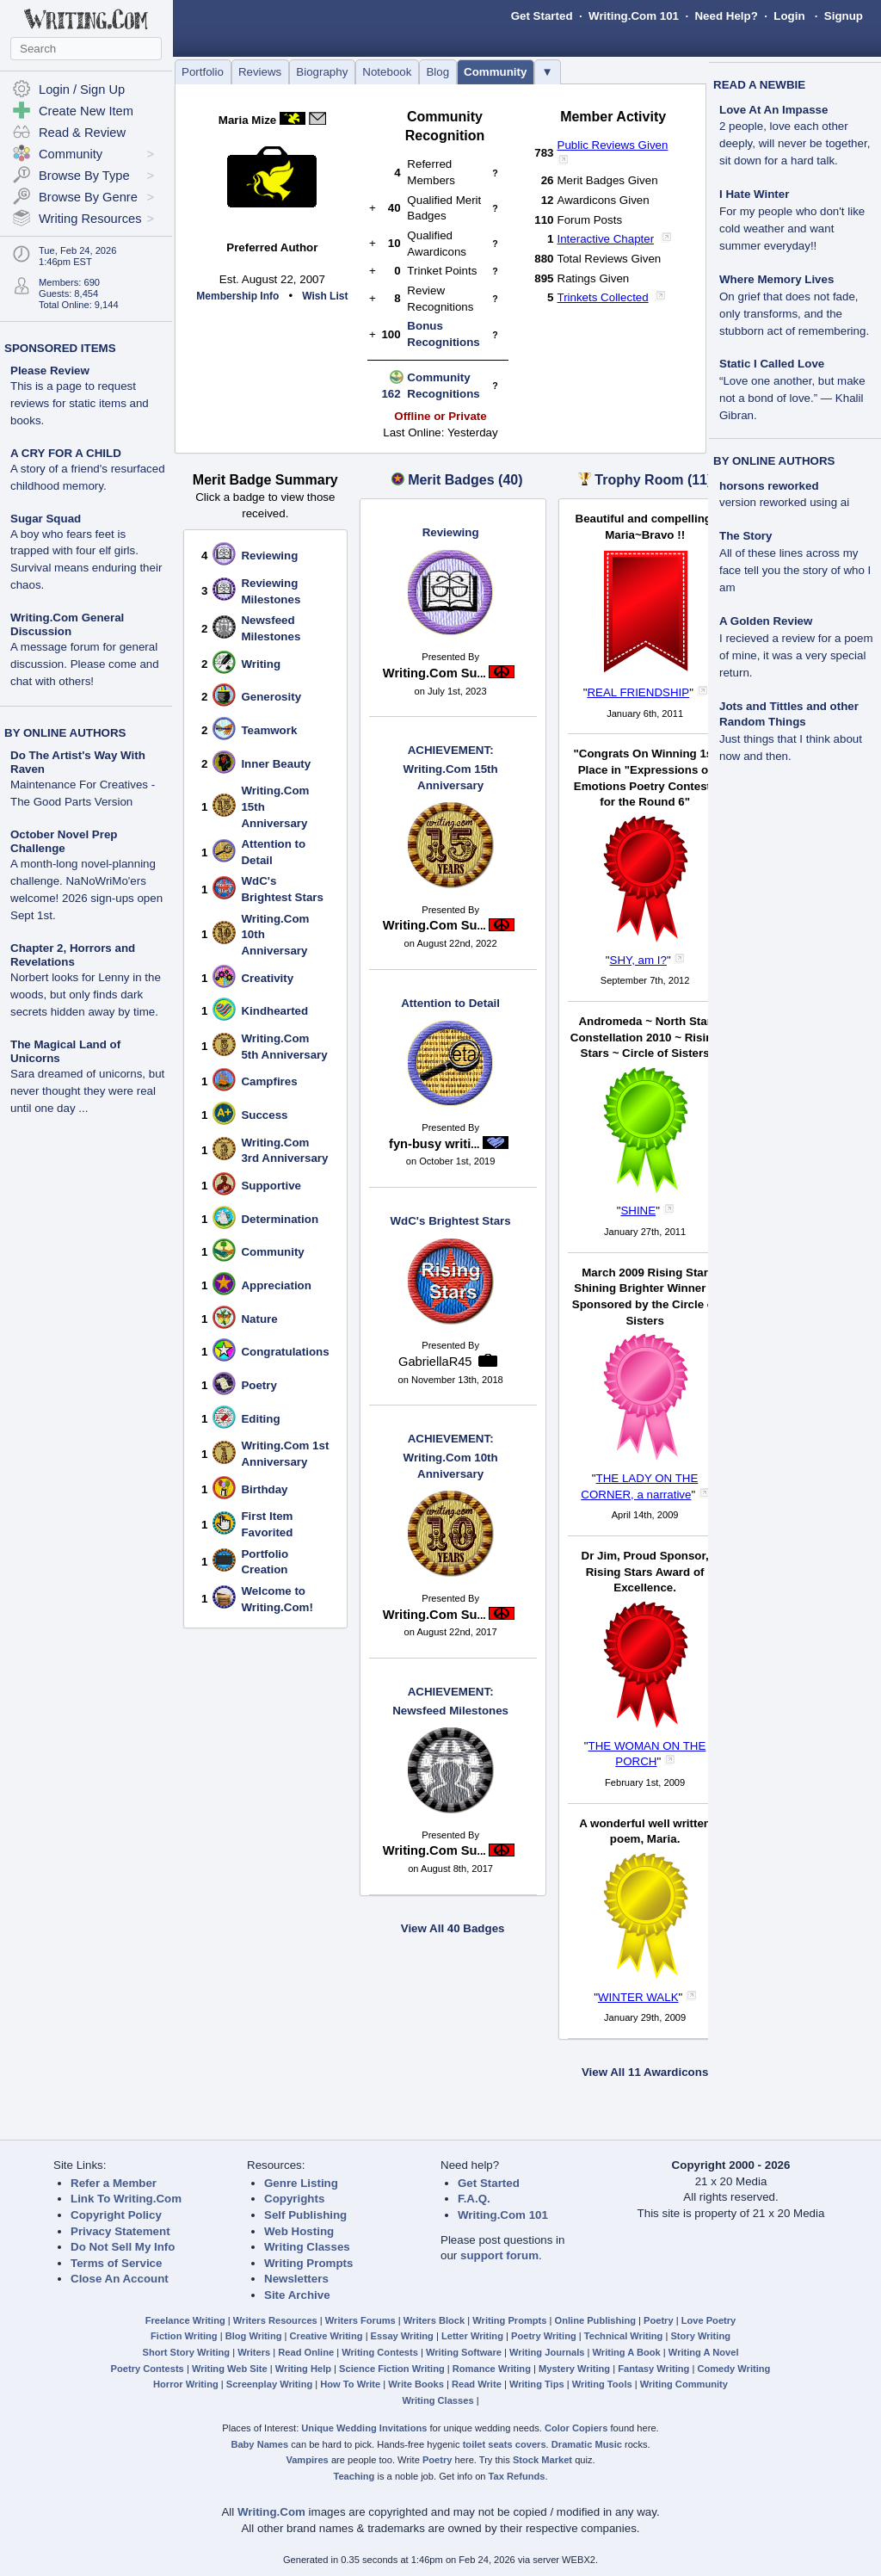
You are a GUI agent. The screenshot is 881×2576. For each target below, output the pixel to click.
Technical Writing (623, 2336)
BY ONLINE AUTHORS (65, 732)
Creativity (267, 978)
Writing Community (684, 2384)
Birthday (264, 1489)
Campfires (269, 1081)
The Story (745, 535)
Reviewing (269, 555)
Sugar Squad (45, 518)
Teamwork (269, 730)
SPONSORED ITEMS (60, 348)
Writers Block (434, 2320)
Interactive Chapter (606, 238)
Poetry (258, 1385)
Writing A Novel (703, 2352)
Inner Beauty (276, 763)
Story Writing (700, 2336)
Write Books (416, 2384)
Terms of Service (116, 2263)
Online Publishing (595, 2320)
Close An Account (120, 2278)
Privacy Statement (120, 2231)
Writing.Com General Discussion (67, 624)
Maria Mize (247, 120)
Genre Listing (301, 2183)
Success (264, 1115)
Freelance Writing (185, 2320)
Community (495, 71)
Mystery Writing (574, 2368)
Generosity (271, 696)
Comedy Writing (733, 2368)
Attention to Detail (450, 1003)
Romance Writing (492, 2368)
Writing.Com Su (434, 673)
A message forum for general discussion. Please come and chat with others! (84, 664)
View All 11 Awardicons (645, 2072)
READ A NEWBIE (759, 84)
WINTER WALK (638, 1997)
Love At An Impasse (773, 109)
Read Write (477, 2384)
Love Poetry (708, 2320)
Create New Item (86, 111)
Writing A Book (627, 2352)
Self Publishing (305, 2214)
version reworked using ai (784, 502)
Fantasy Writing (653, 2368)
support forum (499, 2255)
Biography (322, 71)
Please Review (49, 370)
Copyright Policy (116, 2214)
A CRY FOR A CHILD (65, 453)
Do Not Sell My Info (123, 2246)
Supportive (271, 1185)
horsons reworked (769, 485)
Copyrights (294, 2198)
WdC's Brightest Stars (451, 1220)
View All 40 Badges (453, 1928)
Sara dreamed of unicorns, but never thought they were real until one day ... (87, 1091)
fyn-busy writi (434, 1144)
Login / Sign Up (82, 89)
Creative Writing (326, 2336)
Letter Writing (472, 2336)
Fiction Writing (184, 2336)
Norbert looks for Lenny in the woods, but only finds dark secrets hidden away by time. (85, 994)
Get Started (542, 15)
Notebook (386, 71)
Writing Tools (602, 2384)
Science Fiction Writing (392, 2368)
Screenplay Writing (269, 2384)
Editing (260, 1418)
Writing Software (464, 2352)
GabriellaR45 (435, 1361)
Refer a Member (114, 2183)
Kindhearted (274, 1010)
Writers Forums (360, 2320)
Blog (437, 71)
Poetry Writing (543, 2336)
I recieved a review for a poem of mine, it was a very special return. (796, 655)
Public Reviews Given (613, 145)
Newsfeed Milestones (451, 1700)
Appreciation (276, 1285)
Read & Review (82, 132)
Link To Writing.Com (126, 2198)
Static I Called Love (771, 363)
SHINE (638, 1210)
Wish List (325, 296)
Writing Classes (307, 2246)
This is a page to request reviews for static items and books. (79, 403)
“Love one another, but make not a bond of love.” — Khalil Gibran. (792, 398)
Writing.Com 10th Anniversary (451, 1455)
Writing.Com (271, 2511)
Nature (259, 1319)
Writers (253, 2352)
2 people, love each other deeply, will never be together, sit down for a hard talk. (794, 143)
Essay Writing (402, 2336)
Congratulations (285, 1351)
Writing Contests (380, 2352)
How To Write (350, 2384)
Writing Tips (536, 2384)
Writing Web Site (230, 2368)
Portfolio (203, 71)
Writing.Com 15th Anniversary (451, 767)
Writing (260, 664)
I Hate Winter (754, 194)
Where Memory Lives (776, 279)
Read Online (306, 2352)
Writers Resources (275, 2320)
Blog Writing (253, 2336)
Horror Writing (186, 2384)
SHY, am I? (638, 960)
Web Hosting (299, 2231)
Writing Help (303, 2368)
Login (788, 15)
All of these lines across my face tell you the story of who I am (795, 570)
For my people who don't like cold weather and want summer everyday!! (792, 228)
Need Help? (725, 15)
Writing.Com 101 (633, 15)
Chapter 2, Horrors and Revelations (72, 955)
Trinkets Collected (603, 297)
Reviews (259, 71)
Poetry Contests (147, 2368)
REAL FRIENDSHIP (638, 692)
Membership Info (237, 296)
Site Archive (297, 2295)
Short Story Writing (186, 2352)
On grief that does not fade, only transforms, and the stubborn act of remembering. (794, 313)
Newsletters (296, 2278)
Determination (279, 1219)
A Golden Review (765, 621)
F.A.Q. (474, 2198)
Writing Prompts (308, 2263)
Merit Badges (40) (465, 480)
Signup (843, 15)
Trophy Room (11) (653, 480)
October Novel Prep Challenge (63, 841)
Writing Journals (546, 2352)
